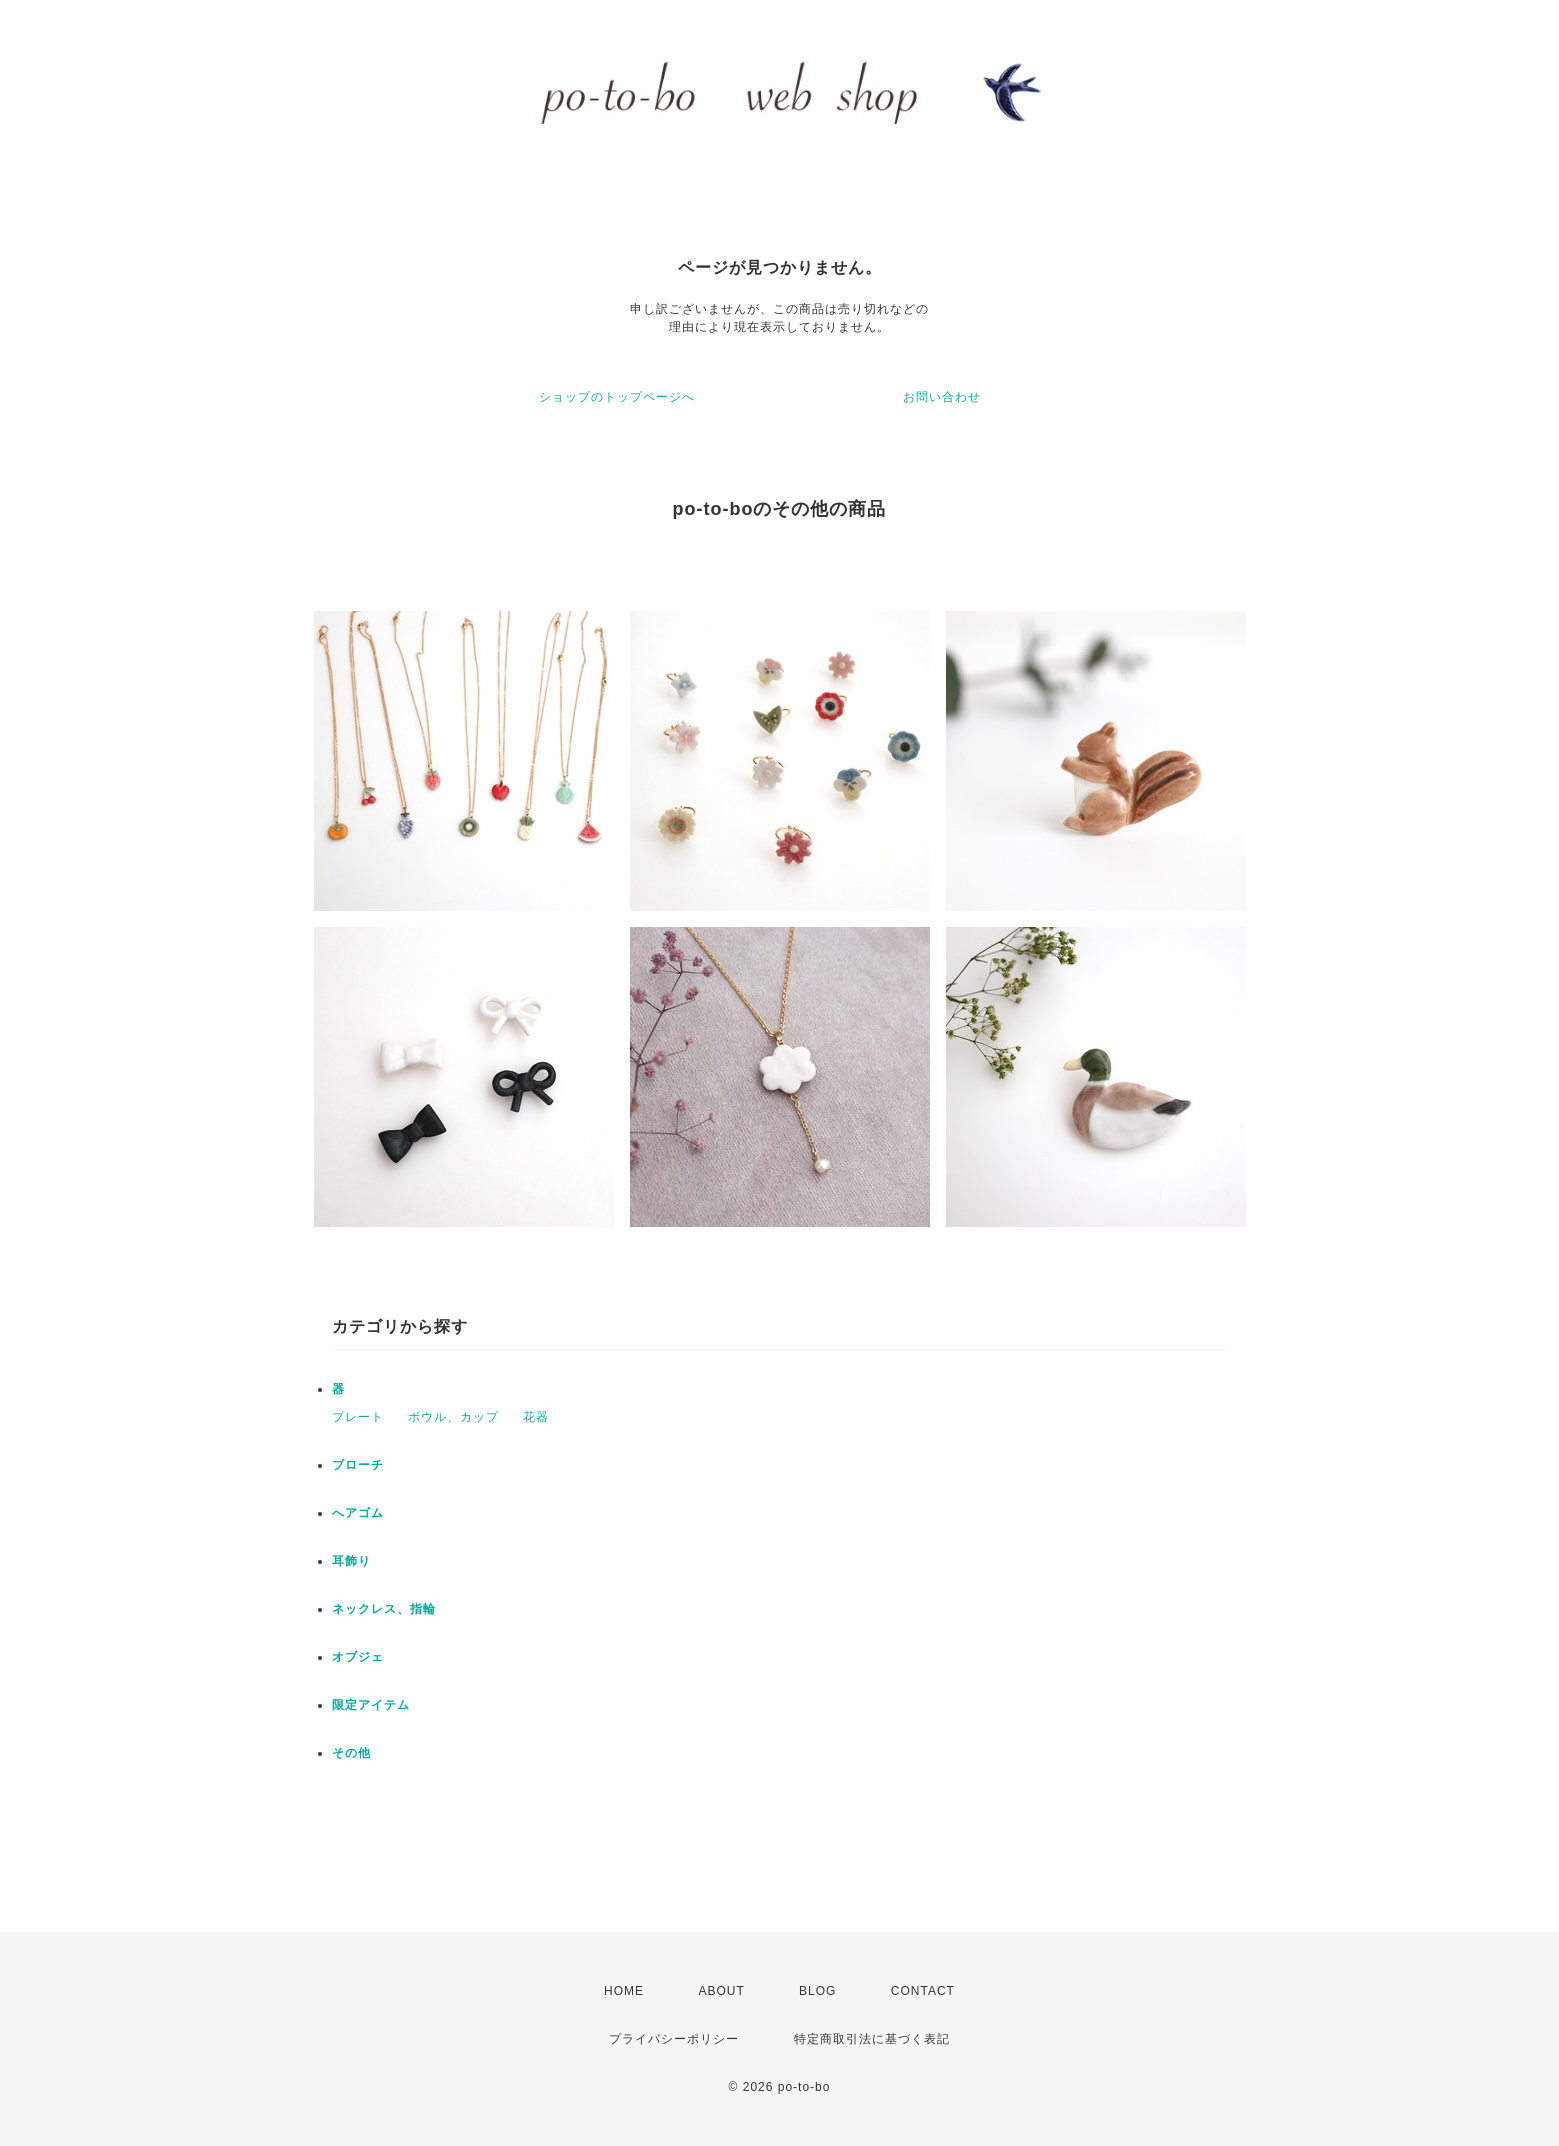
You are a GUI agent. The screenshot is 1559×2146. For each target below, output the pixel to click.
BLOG (817, 1991)
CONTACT (923, 1991)
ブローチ (358, 1465)
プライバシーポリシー (674, 2039)
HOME (624, 1991)
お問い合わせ (942, 397)
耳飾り (351, 1561)
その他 (351, 1753)
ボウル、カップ (453, 1417)
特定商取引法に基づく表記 (872, 2039)
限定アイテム (371, 1705)
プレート (358, 1417)
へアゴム (358, 1513)
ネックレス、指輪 (384, 1609)
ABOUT (721, 1991)
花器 (536, 1417)
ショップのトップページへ (617, 397)
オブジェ (358, 1657)
